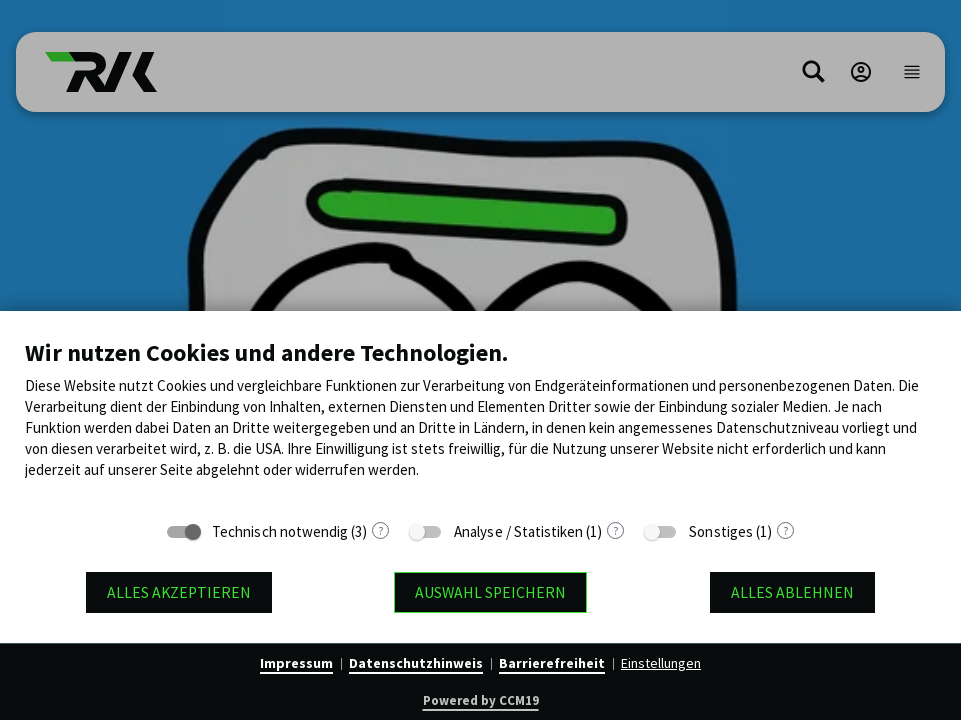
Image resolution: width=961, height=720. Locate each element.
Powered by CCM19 (481, 700)
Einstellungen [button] (661, 663)
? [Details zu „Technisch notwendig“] (380, 530)
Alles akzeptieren (179, 592)
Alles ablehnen (792, 592)
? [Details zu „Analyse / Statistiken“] (615, 530)
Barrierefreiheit (552, 663)
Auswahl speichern (490, 592)
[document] (480, 423)
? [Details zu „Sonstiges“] (785, 530)
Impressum (296, 663)
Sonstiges (721, 531)
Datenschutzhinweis (416, 663)
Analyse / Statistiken (518, 531)
